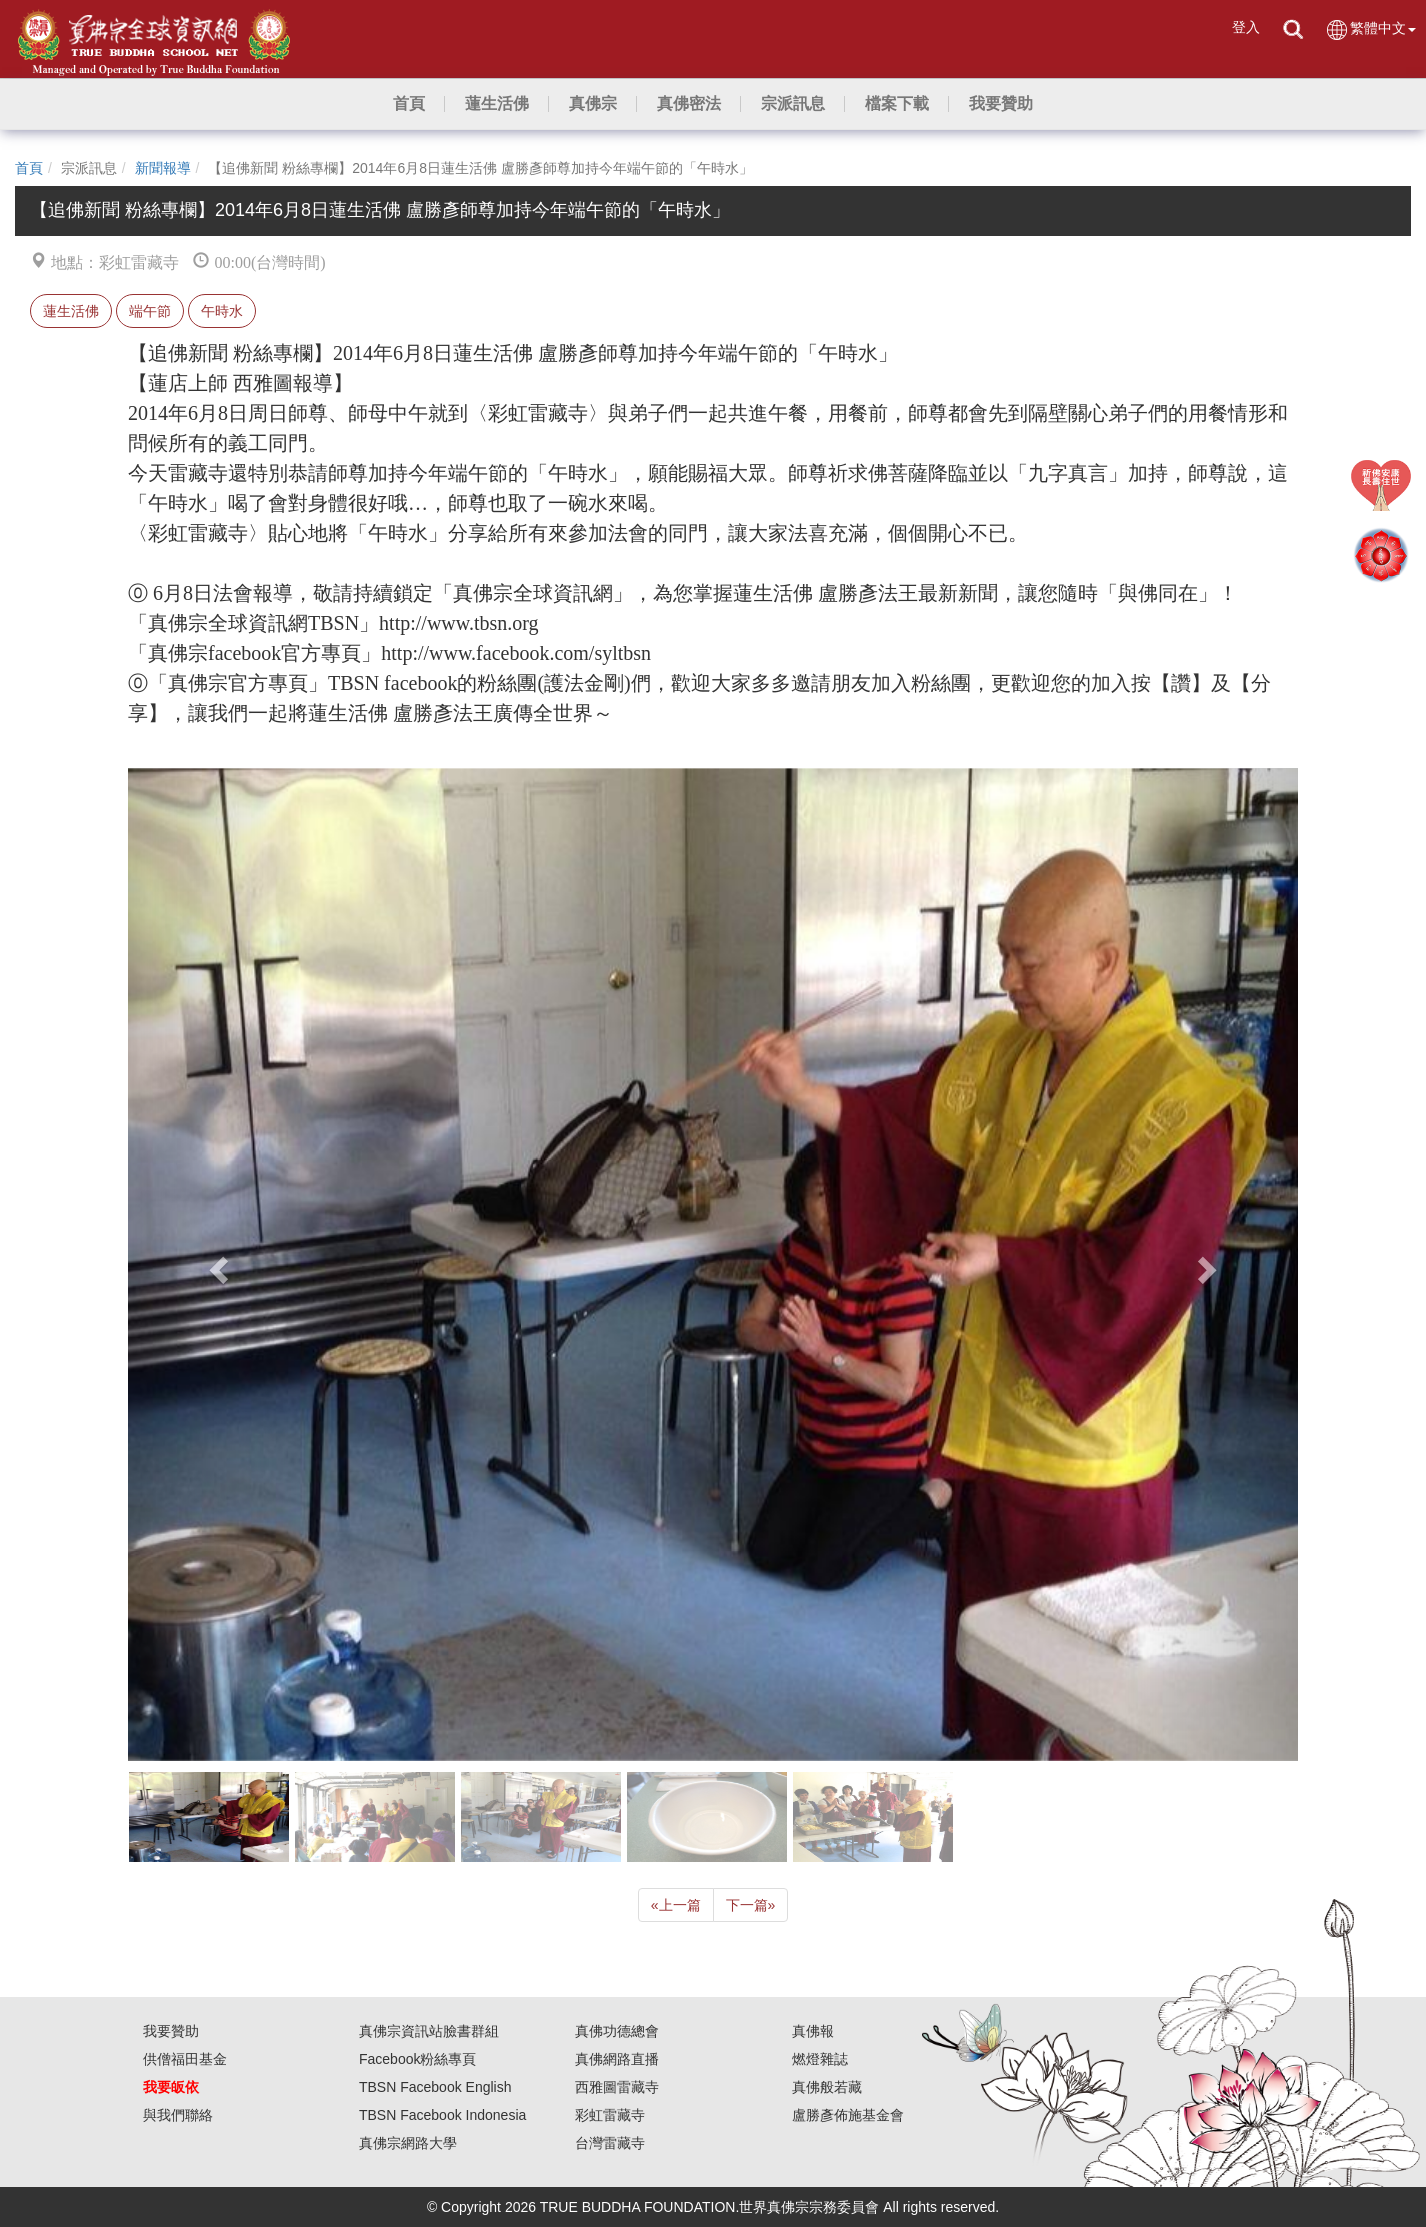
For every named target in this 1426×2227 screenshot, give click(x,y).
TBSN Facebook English (435, 2087)
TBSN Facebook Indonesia (442, 2115)
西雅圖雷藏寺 (617, 2087)
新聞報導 (163, 168)
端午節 (150, 311)
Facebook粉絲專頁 (417, 2059)
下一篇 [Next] (751, 1905)
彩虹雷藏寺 (610, 2115)
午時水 (222, 311)
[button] (497, 104)
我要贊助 (171, 2031)
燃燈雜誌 (820, 2059)
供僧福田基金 (185, 2059)
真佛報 (813, 2031)
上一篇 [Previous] (676, 1905)
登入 (1246, 27)
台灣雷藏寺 (610, 2143)
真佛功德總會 (617, 2031)
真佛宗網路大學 (408, 2143)
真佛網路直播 (617, 2059)
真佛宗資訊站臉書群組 (429, 2031)
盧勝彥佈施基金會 (848, 2115)
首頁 (29, 168)
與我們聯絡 (178, 2115)
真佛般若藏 (827, 2087)
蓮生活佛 (71, 311)
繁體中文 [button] (1370, 29)
